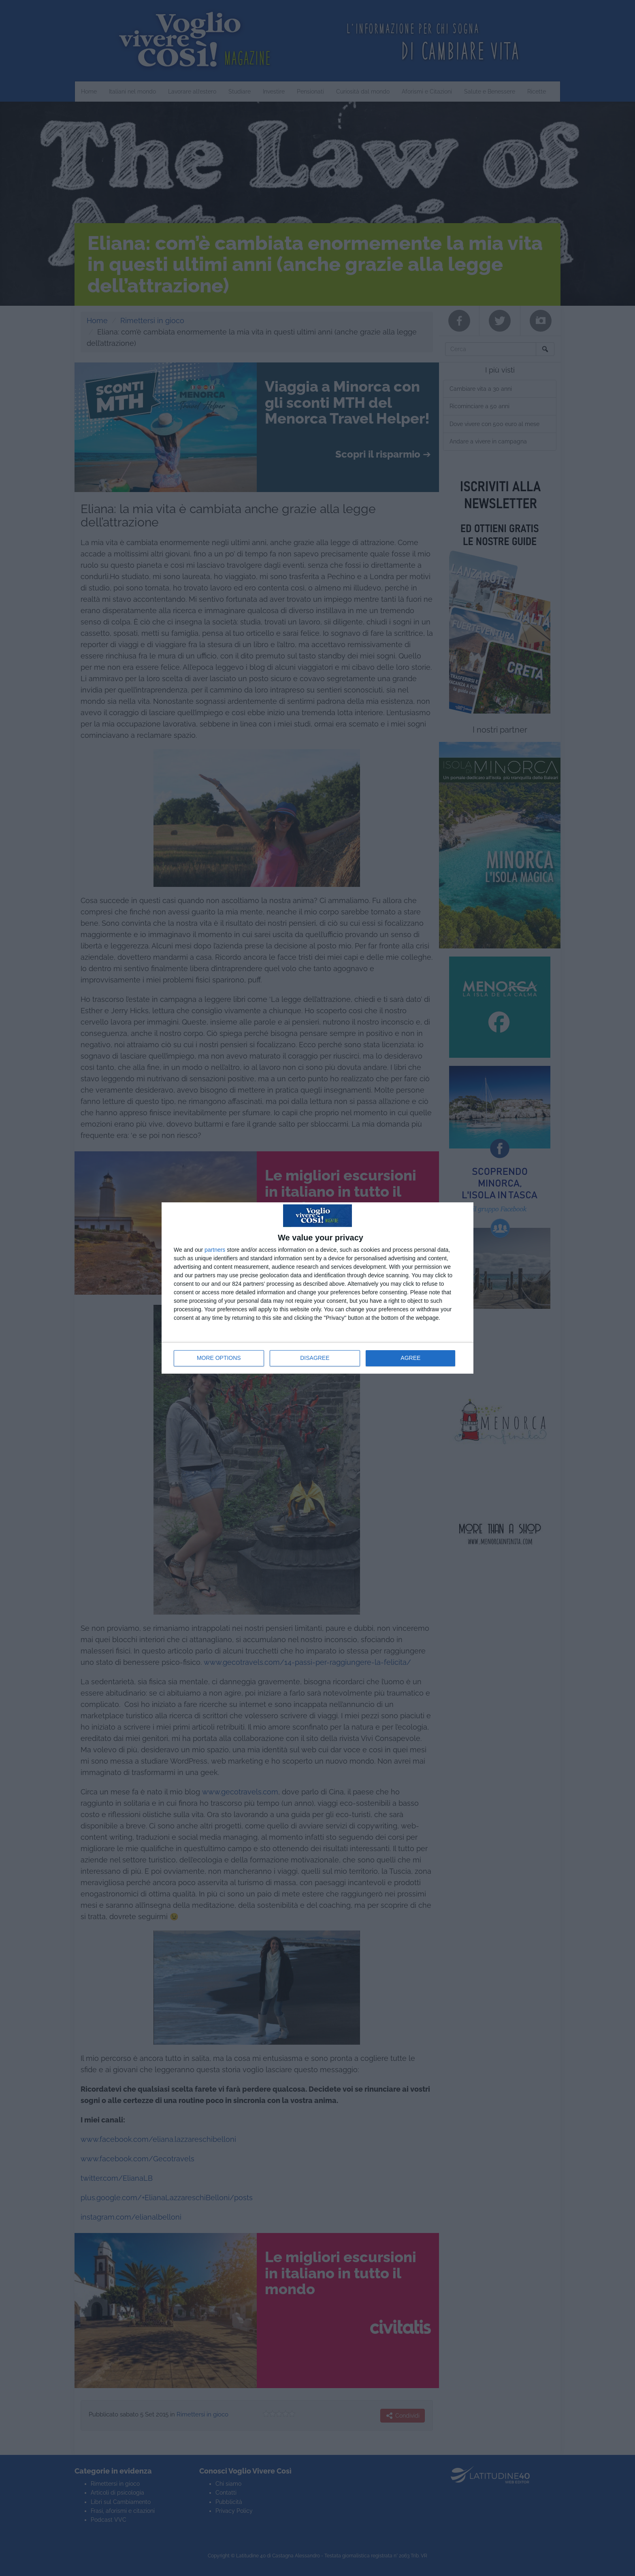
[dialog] (317, 1288)
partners (215, 1250)
